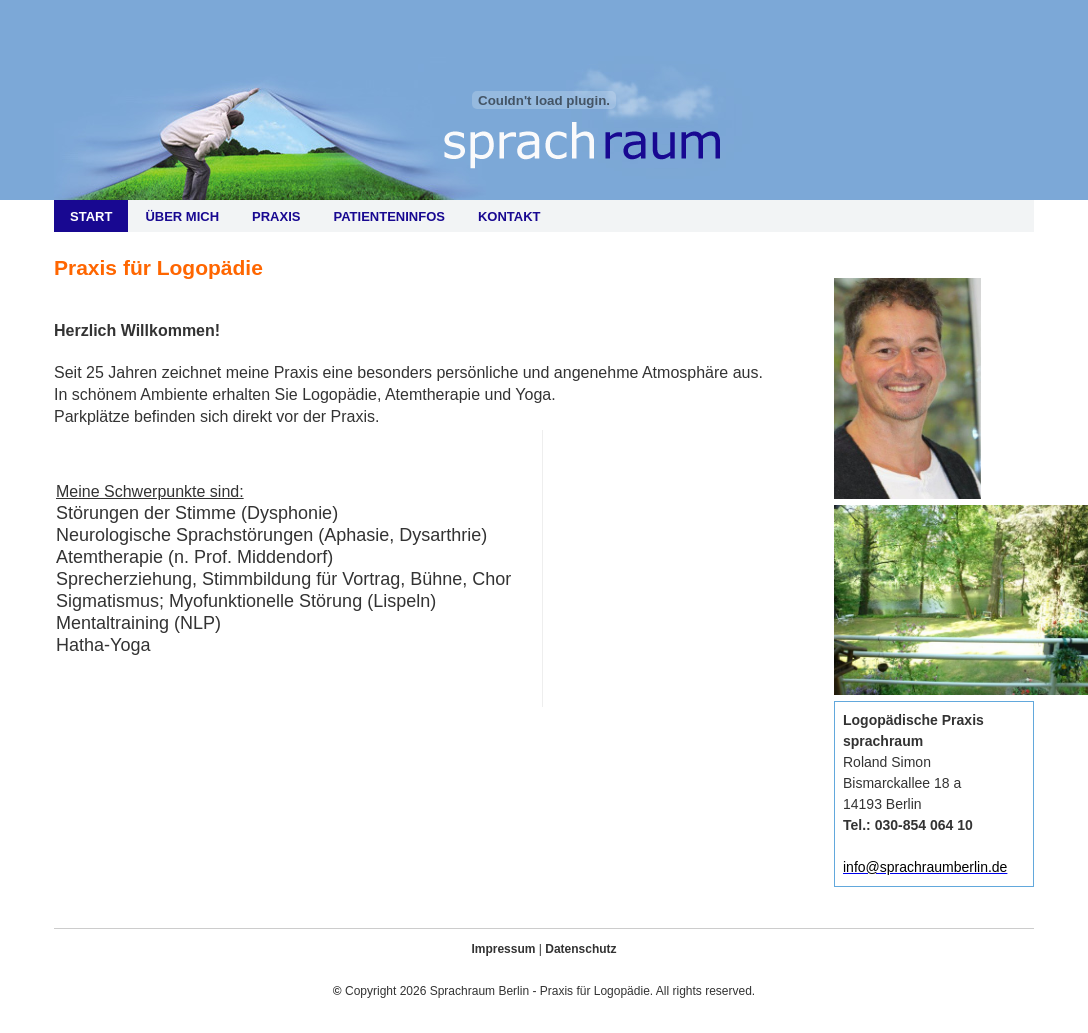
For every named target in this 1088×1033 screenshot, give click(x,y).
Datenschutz (580, 949)
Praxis (276, 216)
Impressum (503, 949)
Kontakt (509, 216)
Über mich (182, 216)
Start (91, 216)
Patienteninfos (388, 216)
